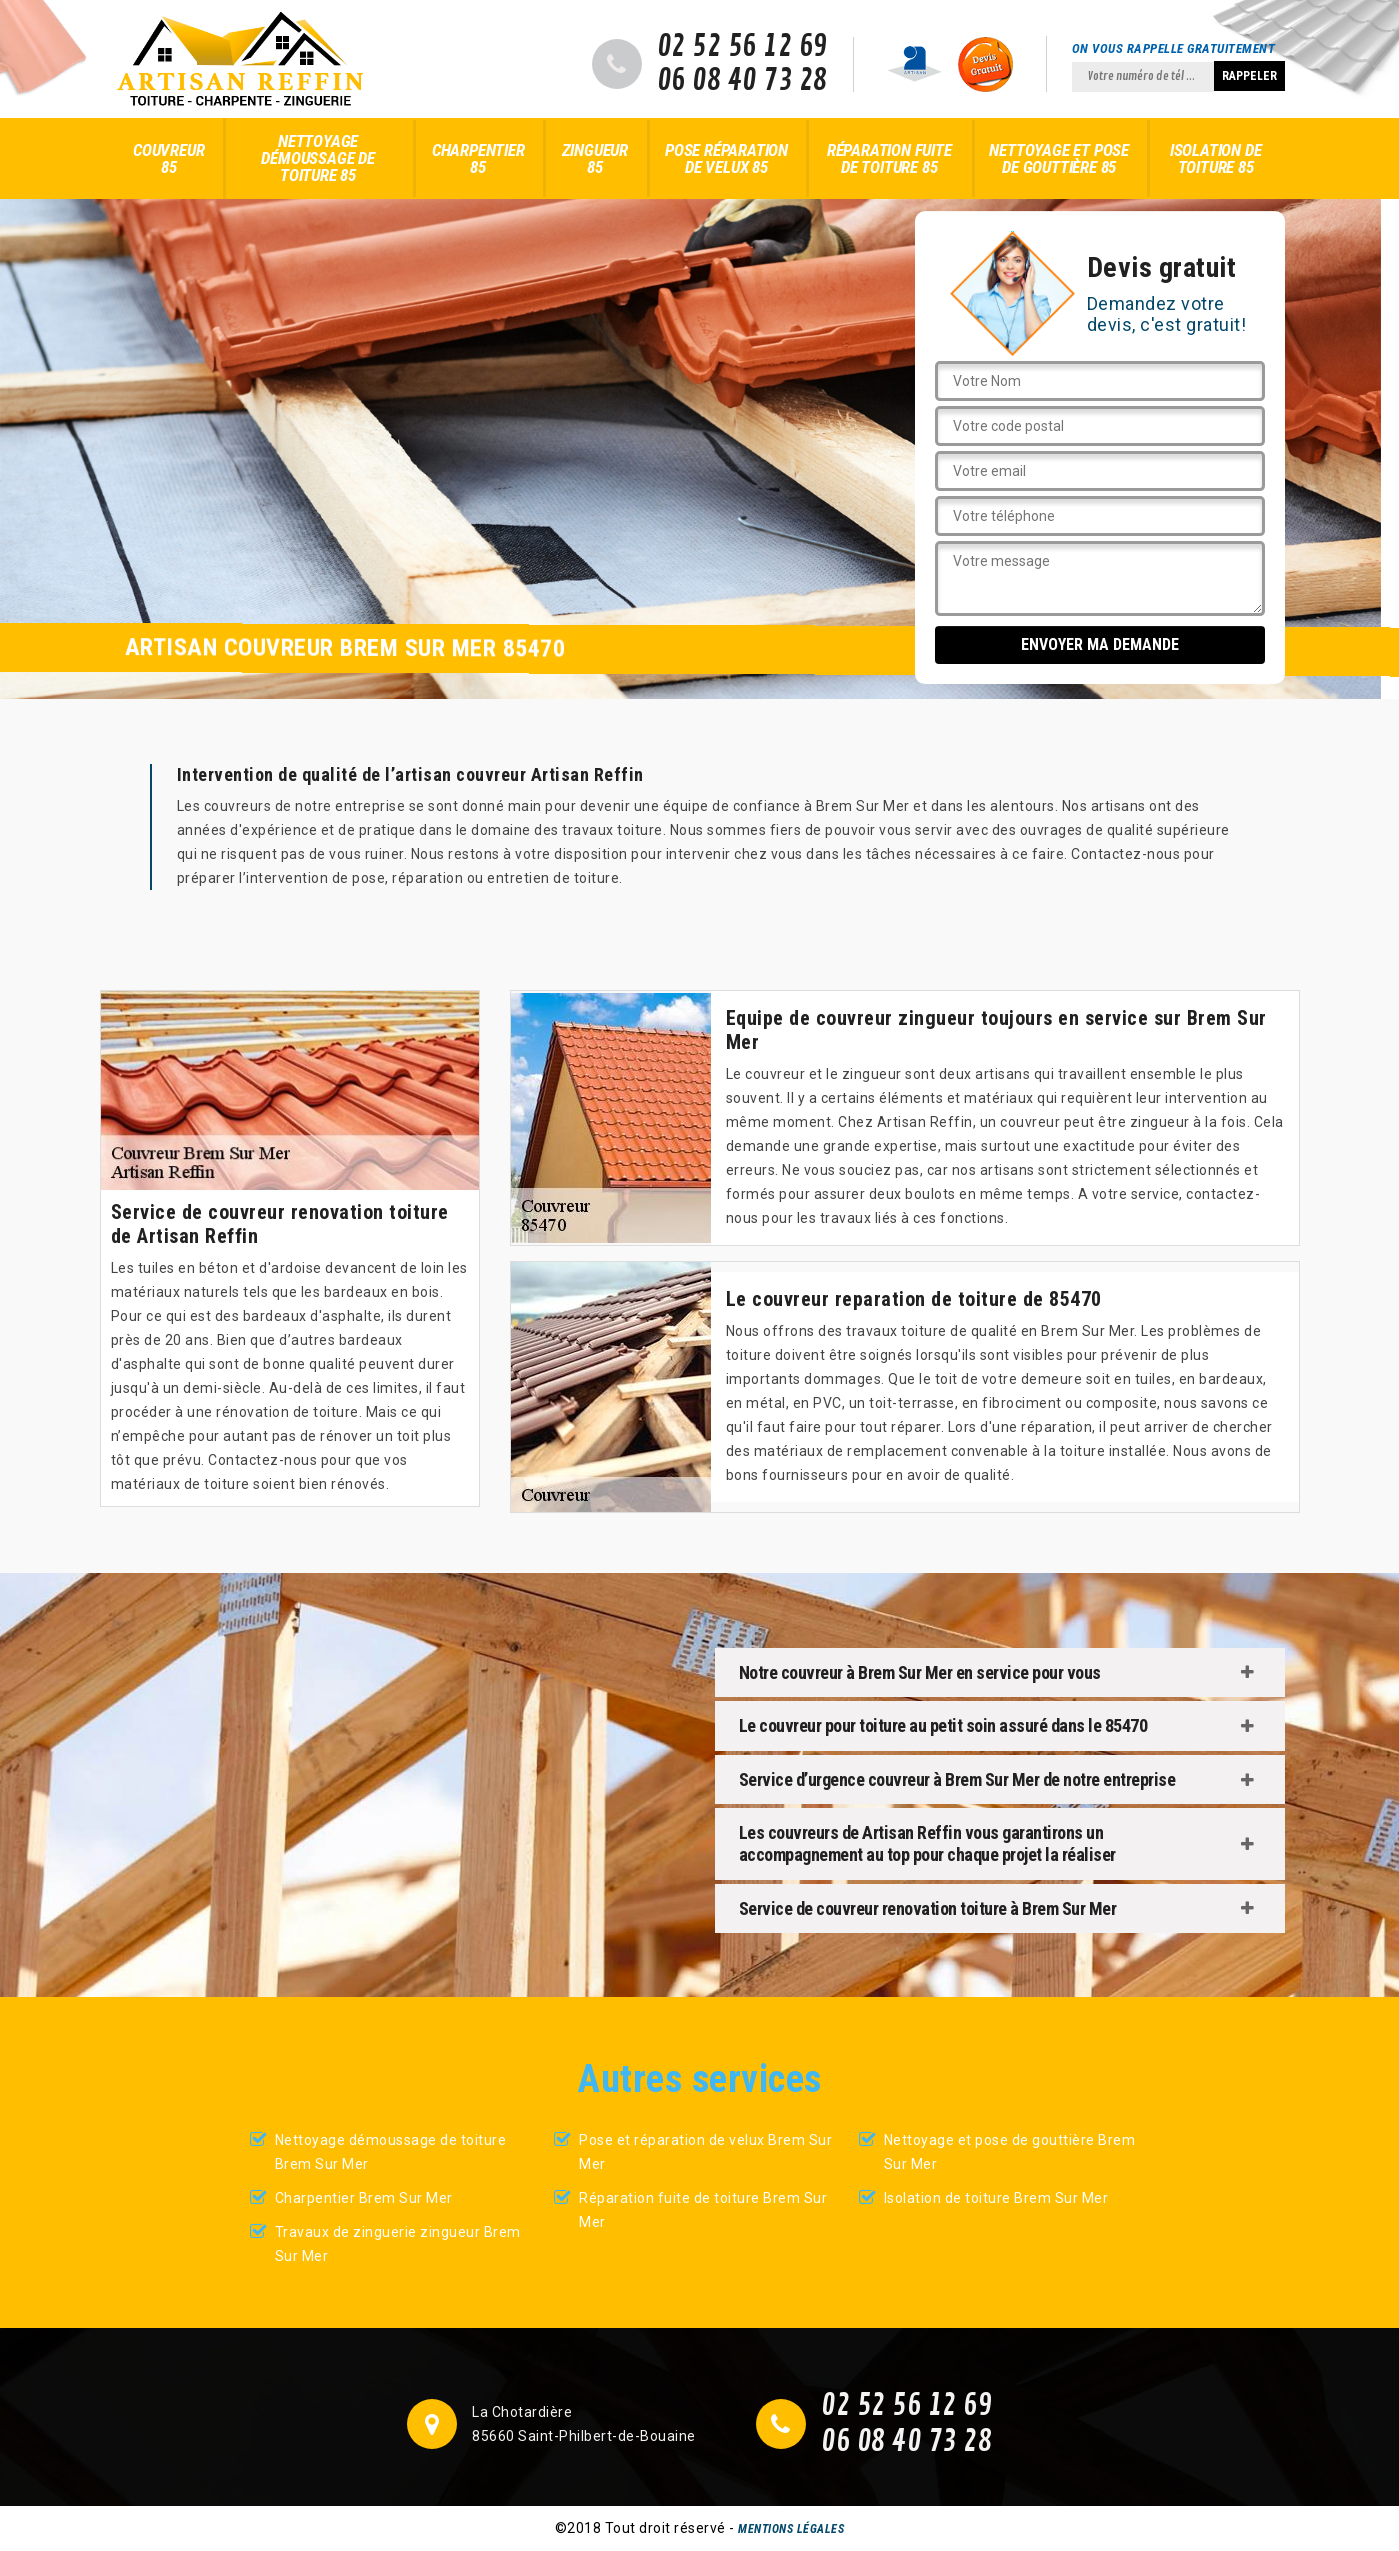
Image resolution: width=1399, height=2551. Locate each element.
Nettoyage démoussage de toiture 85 (317, 158)
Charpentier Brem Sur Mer (364, 2198)
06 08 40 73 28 (742, 81)
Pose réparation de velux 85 (726, 158)
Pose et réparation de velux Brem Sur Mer (705, 2152)
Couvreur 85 (168, 158)
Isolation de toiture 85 (1216, 158)
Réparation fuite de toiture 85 (889, 158)
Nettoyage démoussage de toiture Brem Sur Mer (391, 2152)
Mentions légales (791, 2529)
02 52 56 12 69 (742, 47)
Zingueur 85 (595, 158)
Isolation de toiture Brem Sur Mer (996, 2198)
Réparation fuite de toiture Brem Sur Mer (703, 2210)
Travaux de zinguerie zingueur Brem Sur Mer (398, 2244)
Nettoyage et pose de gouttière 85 (1059, 158)
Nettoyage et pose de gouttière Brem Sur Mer (1010, 2152)
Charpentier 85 (478, 158)
